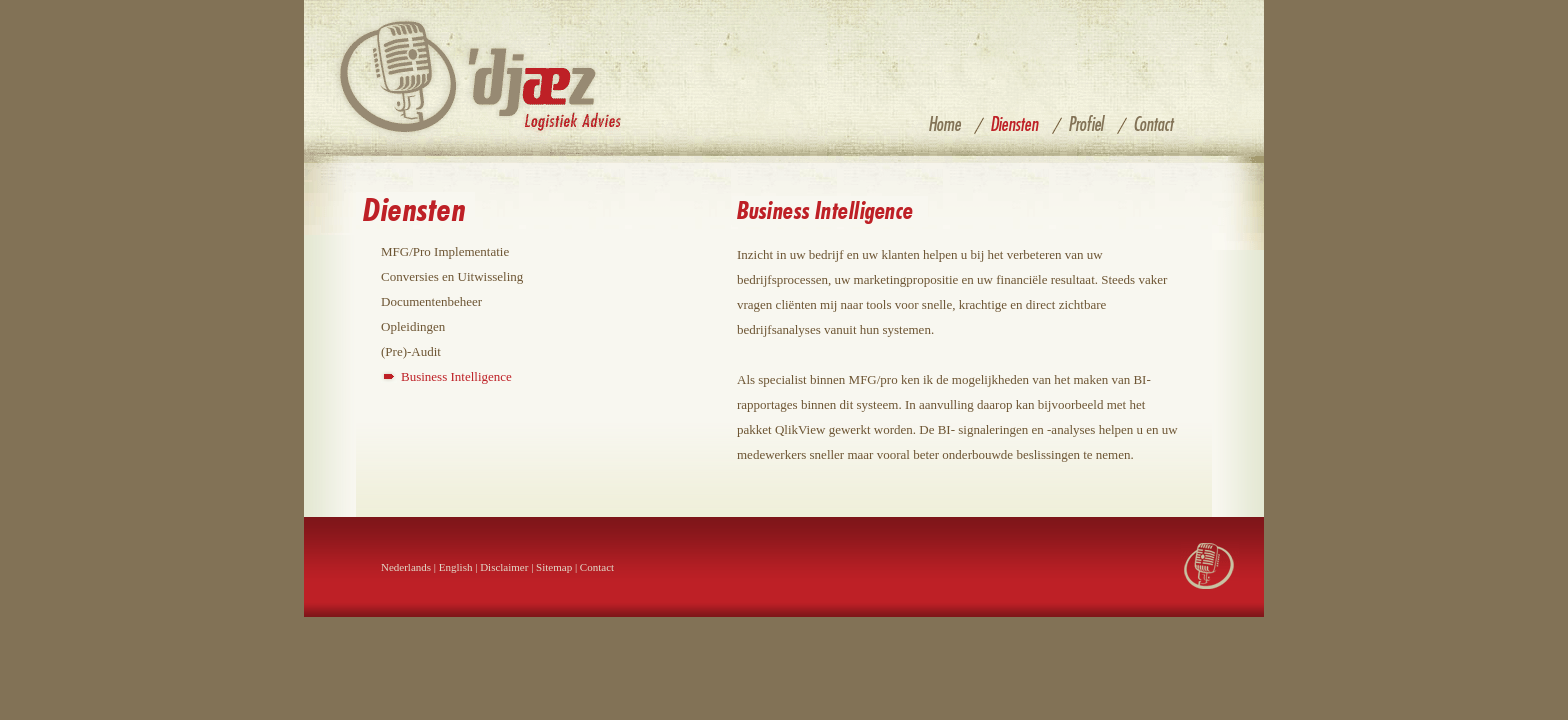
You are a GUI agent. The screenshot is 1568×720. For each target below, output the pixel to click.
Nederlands (406, 567)
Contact (597, 567)
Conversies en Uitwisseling (452, 276)
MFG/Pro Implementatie (445, 251)
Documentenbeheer (431, 301)
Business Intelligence (456, 376)
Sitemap (554, 567)
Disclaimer (504, 567)
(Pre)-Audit (411, 351)
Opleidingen (413, 326)
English (456, 567)
